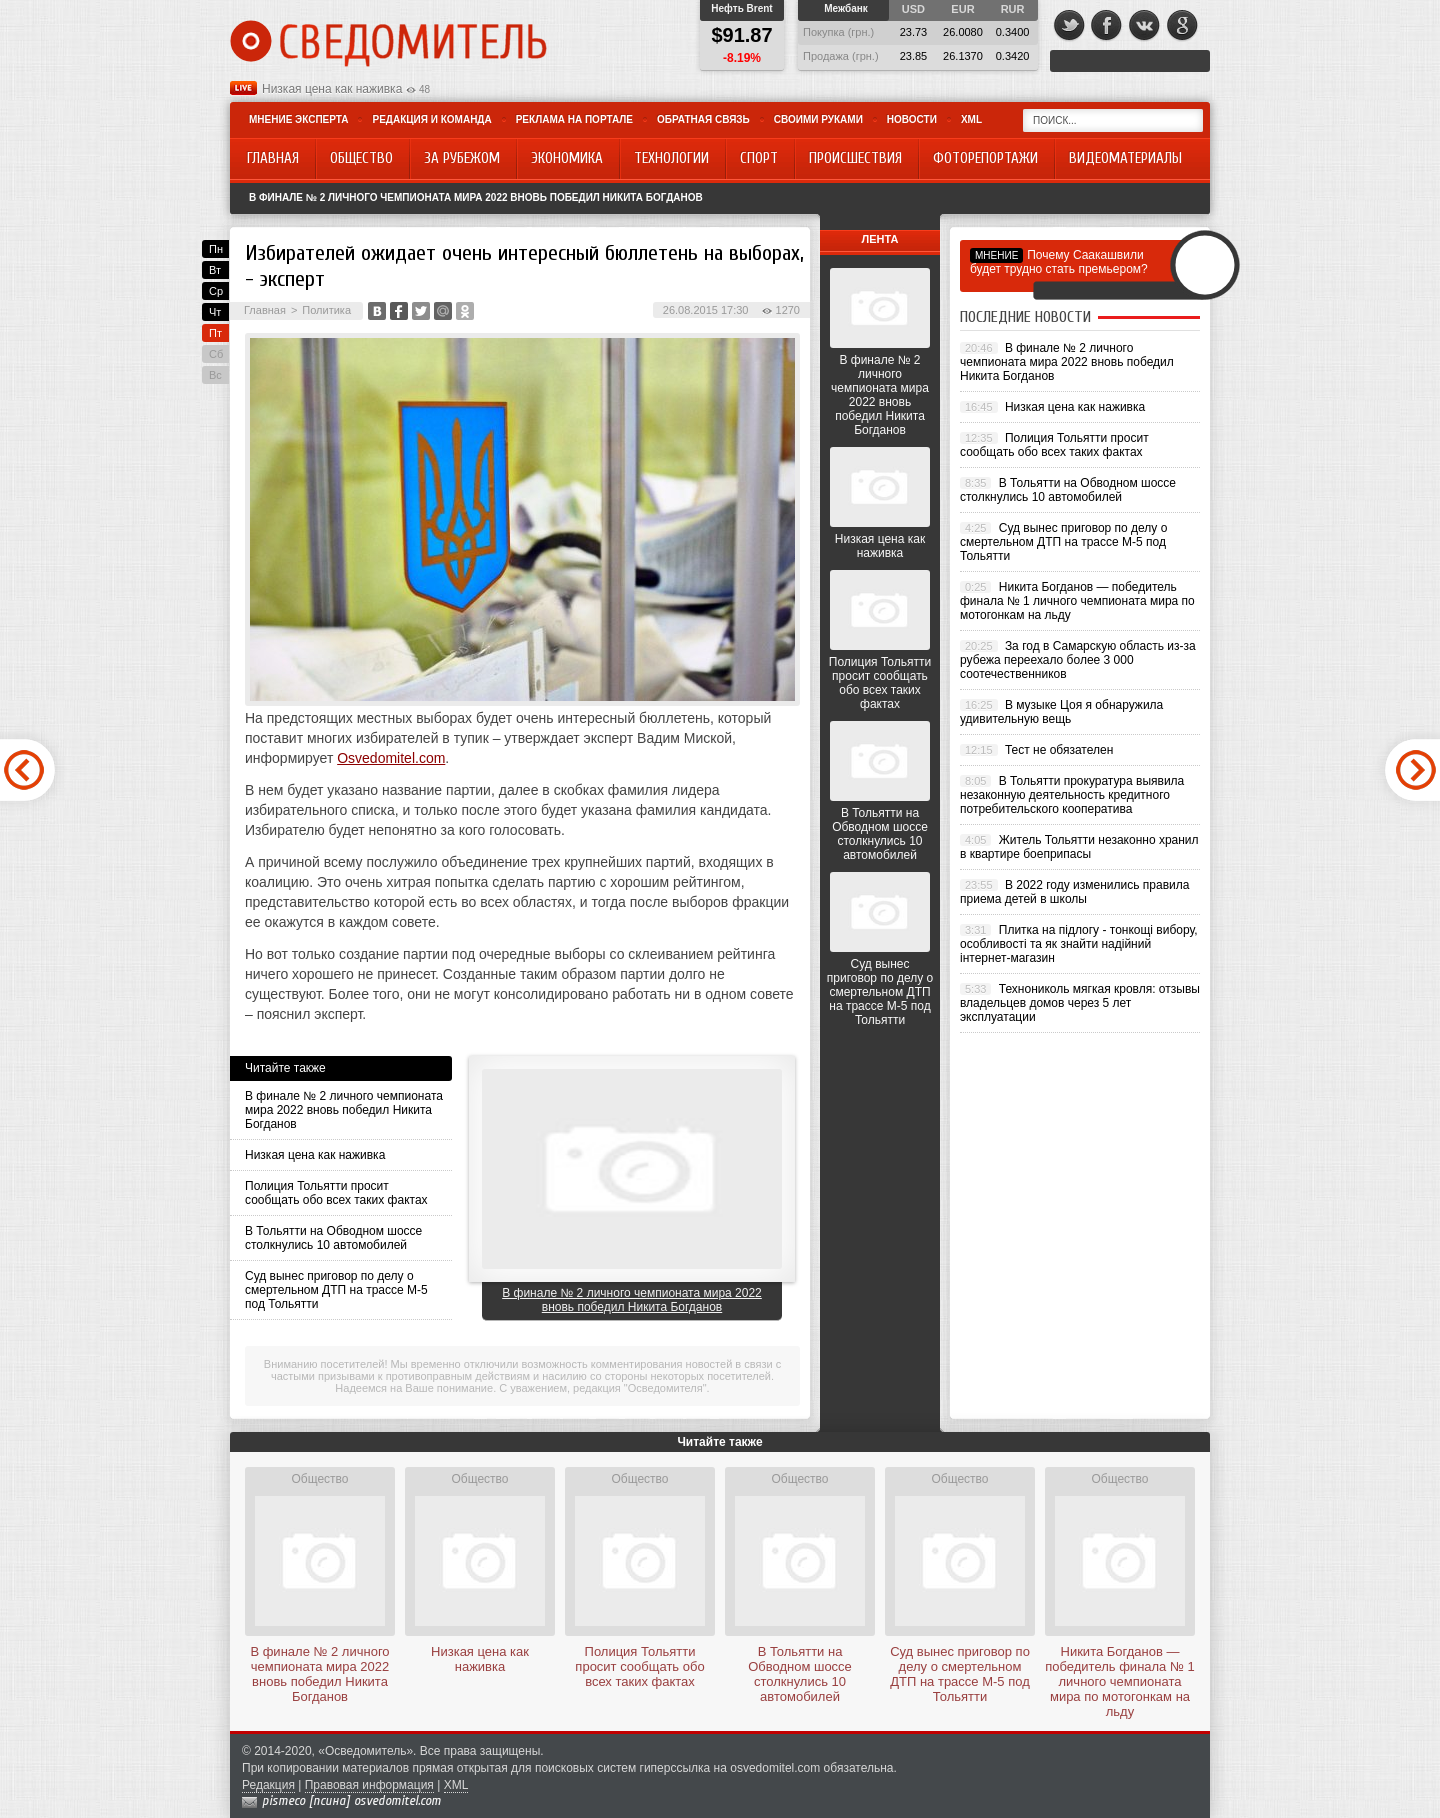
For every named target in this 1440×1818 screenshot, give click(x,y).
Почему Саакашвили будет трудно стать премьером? (1059, 262)
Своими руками (818, 119)
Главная (265, 310)
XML (971, 119)
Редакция (268, 1785)
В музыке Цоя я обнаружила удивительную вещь (1061, 712)
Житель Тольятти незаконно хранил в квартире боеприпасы (1079, 847)
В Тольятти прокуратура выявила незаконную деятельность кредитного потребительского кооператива (1072, 795)
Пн (216, 249)
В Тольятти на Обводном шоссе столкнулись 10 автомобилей (333, 1238)
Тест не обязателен (1059, 750)
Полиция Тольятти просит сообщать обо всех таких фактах (336, 1193)
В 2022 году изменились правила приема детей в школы (1074, 892)
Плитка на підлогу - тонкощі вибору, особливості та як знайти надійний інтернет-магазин (1079, 944)
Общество (319, 1479)
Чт (215, 312)
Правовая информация (369, 1785)
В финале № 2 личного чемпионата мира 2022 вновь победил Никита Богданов (476, 197)
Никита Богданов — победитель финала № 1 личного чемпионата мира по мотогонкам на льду (1077, 601)
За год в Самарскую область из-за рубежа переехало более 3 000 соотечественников (1078, 660)
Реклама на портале (574, 119)
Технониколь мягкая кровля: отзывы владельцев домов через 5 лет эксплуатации (1080, 1003)
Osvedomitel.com (391, 758)
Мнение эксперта (298, 119)
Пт (215, 333)
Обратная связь (703, 119)
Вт (215, 270)
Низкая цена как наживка (332, 89)
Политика (326, 310)
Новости (912, 119)
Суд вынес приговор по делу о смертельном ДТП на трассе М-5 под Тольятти (336, 1290)
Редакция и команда (431, 119)
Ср (216, 291)
